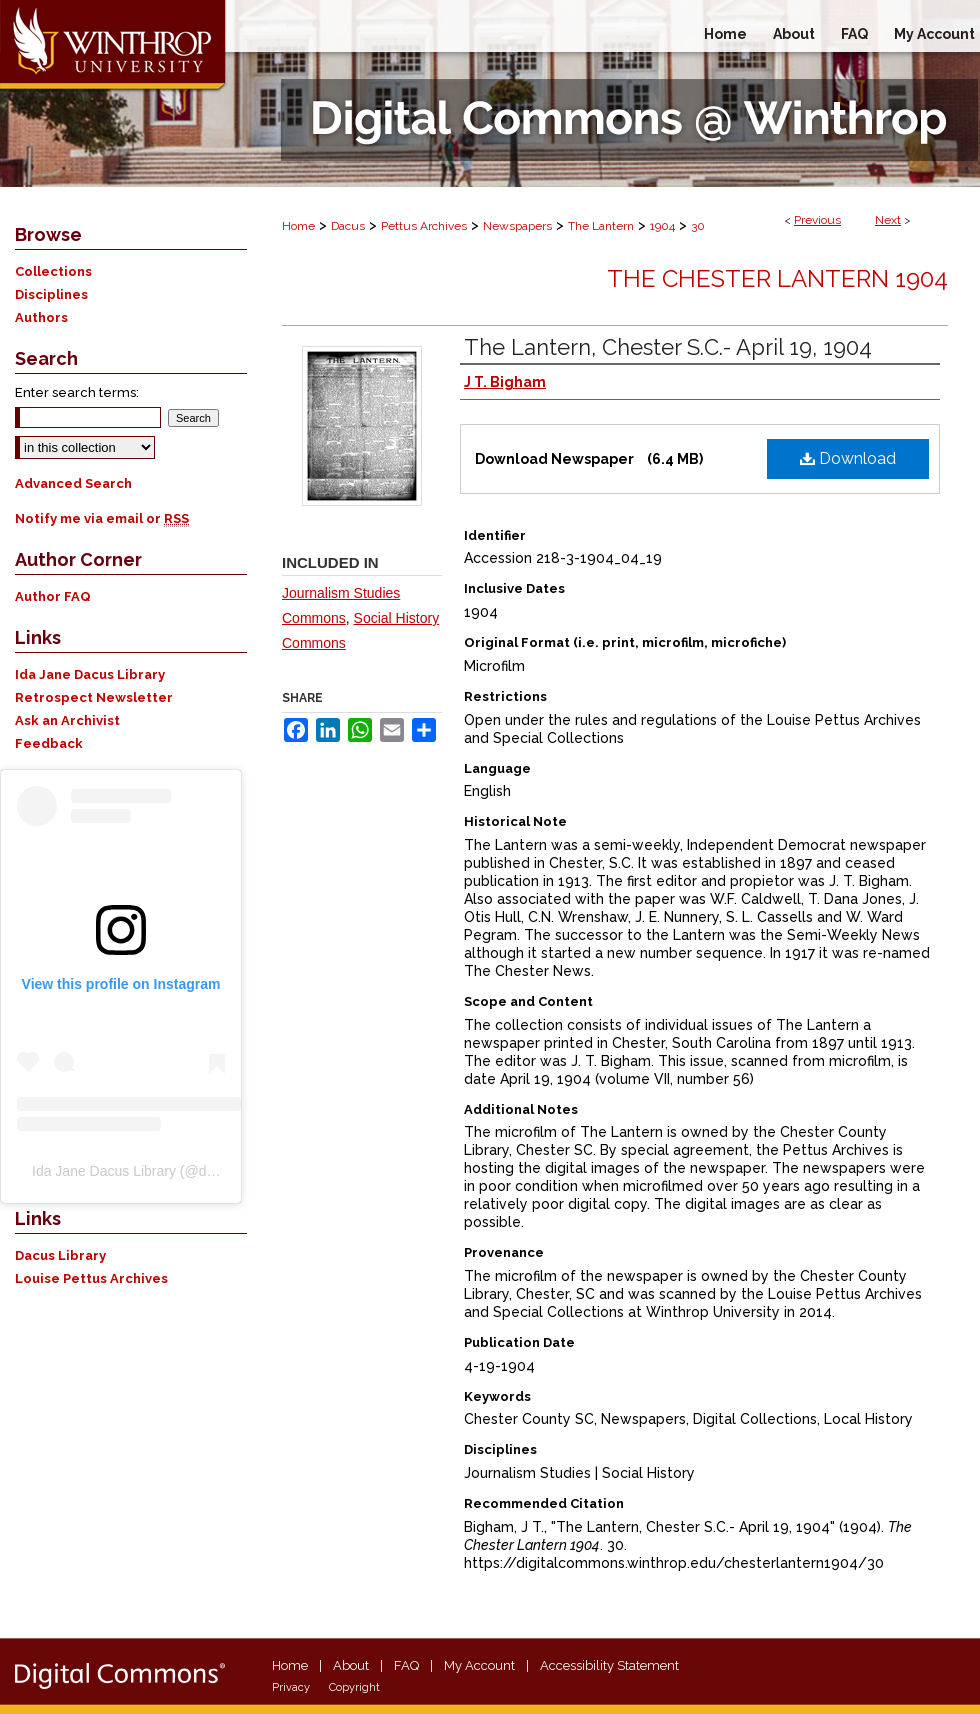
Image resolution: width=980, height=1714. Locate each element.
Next (888, 220)
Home (298, 226)
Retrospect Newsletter (94, 697)
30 (698, 226)
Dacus (348, 226)
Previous (817, 220)
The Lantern (601, 226)
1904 (662, 226)
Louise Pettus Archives (91, 1278)
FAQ (406, 1665)
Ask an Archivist (67, 720)
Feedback (49, 743)
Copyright (354, 1687)
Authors (41, 317)
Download (848, 458)
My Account (479, 1665)
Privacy (291, 1687)
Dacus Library (60, 1255)
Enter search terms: (77, 392)
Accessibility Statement (609, 1665)
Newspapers (517, 226)
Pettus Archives (424, 226)
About (351, 1665)
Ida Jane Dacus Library (90, 674)
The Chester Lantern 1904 (777, 278)
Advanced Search (73, 483)
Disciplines (51, 294)
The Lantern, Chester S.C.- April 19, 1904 (668, 347)
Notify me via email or (102, 518)
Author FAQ (53, 596)
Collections (53, 271)
